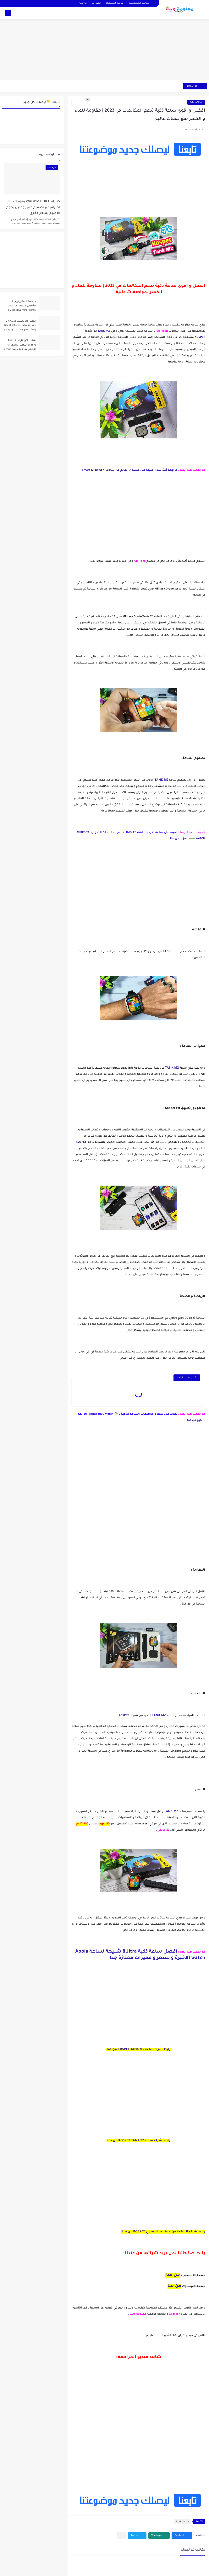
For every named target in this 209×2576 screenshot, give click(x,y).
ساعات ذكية (196, 102)
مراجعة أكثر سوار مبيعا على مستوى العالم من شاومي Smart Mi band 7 (129, 470)
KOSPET (200, 337)
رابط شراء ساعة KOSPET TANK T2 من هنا (138, 2140)
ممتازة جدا (121, 1958)
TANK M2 (104, 331)
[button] (182, 2535)
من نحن (83, 3)
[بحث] (8, 13)
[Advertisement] (104, 50)
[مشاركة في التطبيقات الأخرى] (121, 2535)
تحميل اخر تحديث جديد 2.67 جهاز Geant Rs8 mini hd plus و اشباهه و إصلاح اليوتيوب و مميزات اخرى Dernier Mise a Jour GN (20, 326)
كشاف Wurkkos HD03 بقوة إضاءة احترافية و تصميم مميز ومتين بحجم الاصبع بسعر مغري (33, 207)
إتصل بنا (96, 3)
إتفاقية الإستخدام (115, 3)
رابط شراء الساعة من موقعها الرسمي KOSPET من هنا (163, 2232)
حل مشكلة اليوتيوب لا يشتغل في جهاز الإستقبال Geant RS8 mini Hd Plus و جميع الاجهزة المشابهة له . (20, 306)
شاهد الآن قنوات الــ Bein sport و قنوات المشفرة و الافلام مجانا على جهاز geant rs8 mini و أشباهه (20, 345)
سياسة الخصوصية (139, 3)
